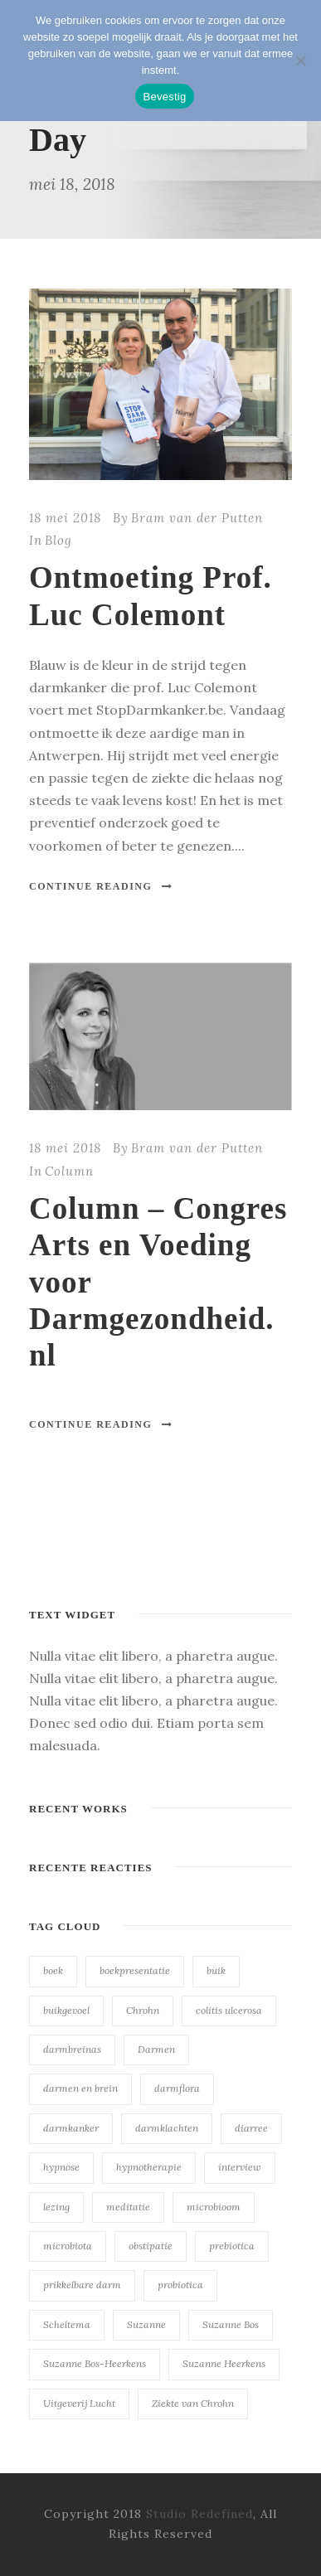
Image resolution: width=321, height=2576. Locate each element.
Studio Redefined (199, 2513)
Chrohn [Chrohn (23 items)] (142, 2010)
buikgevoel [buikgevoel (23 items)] (66, 2010)
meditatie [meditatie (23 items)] (128, 2206)
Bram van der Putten (197, 518)
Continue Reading (101, 886)
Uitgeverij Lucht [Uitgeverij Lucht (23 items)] (79, 2403)
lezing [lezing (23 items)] (56, 2206)
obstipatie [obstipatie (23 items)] (151, 2245)
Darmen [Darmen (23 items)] (156, 2049)
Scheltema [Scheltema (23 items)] (66, 2324)
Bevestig (165, 96)
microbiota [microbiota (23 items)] (67, 2245)
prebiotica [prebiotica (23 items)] (232, 2245)
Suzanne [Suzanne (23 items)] (146, 2324)
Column (69, 1171)
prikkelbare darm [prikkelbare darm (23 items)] (82, 2284)
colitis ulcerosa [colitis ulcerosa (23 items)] (229, 2010)
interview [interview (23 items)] (239, 2167)
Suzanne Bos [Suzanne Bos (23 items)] (230, 2324)
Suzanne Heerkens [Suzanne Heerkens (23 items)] (223, 2363)
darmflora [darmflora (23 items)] (177, 2088)
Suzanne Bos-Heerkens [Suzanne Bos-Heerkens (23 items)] (94, 2363)
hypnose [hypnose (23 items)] (61, 2167)
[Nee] (300, 60)
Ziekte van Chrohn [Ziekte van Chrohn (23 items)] (193, 2403)
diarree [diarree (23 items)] (251, 2128)
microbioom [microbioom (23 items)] (214, 2206)
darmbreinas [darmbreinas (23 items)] (72, 2049)
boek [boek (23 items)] (53, 1970)
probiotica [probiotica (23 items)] (180, 2284)
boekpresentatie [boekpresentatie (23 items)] (135, 1970)
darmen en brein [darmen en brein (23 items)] (80, 2088)
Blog (58, 540)
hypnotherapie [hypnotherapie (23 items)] (149, 2167)
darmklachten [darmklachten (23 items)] (166, 2128)
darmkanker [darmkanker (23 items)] (71, 2128)
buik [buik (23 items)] (216, 1970)
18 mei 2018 (65, 518)
